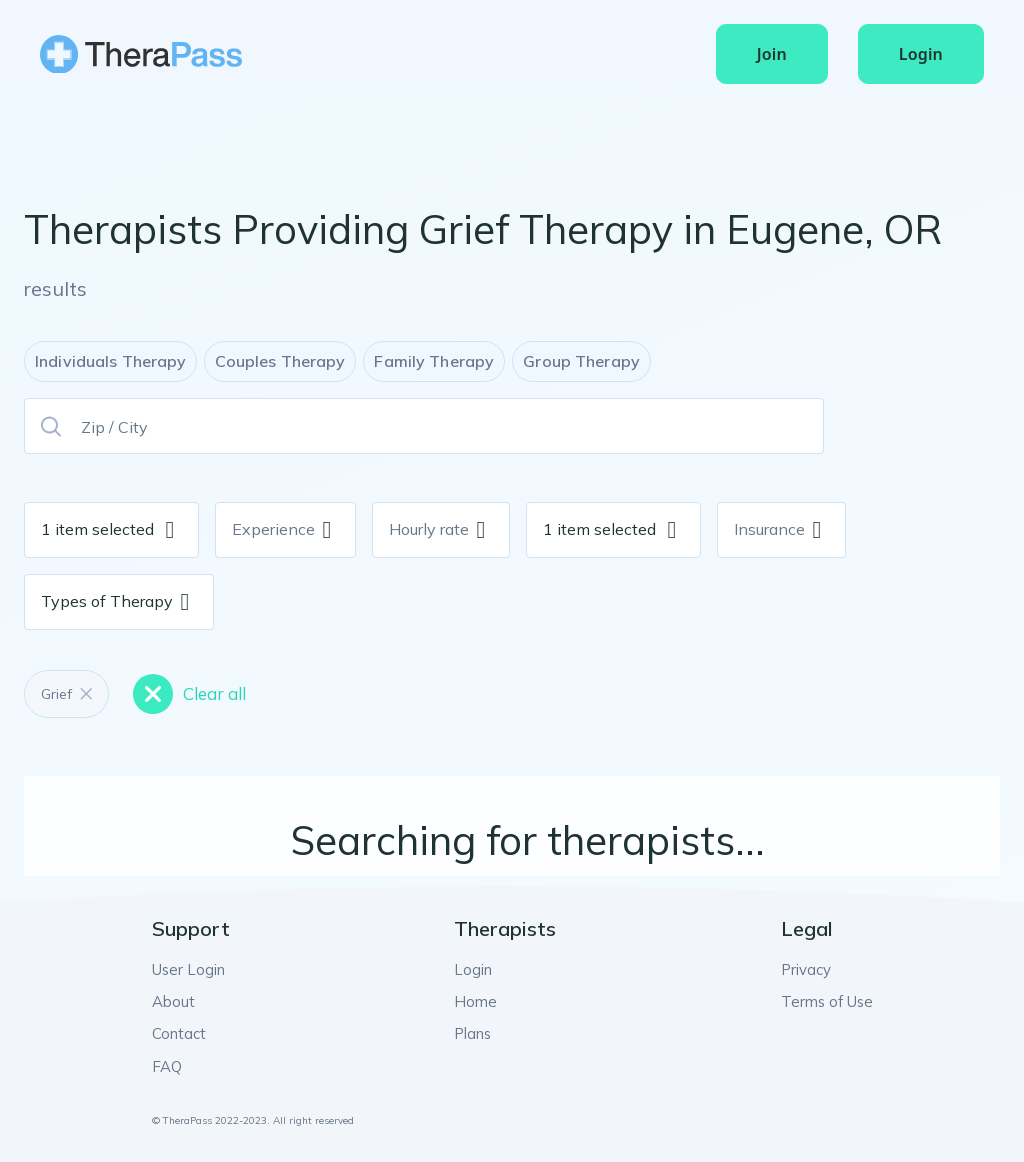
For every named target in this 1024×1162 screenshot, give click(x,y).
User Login (187, 969)
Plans (475, 1031)
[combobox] (156, 530)
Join (772, 54)
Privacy (810, 969)
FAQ (165, 1062)
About (172, 1000)
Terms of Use (830, 1000)
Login (921, 54)
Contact (178, 1031)
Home (476, 1000)
